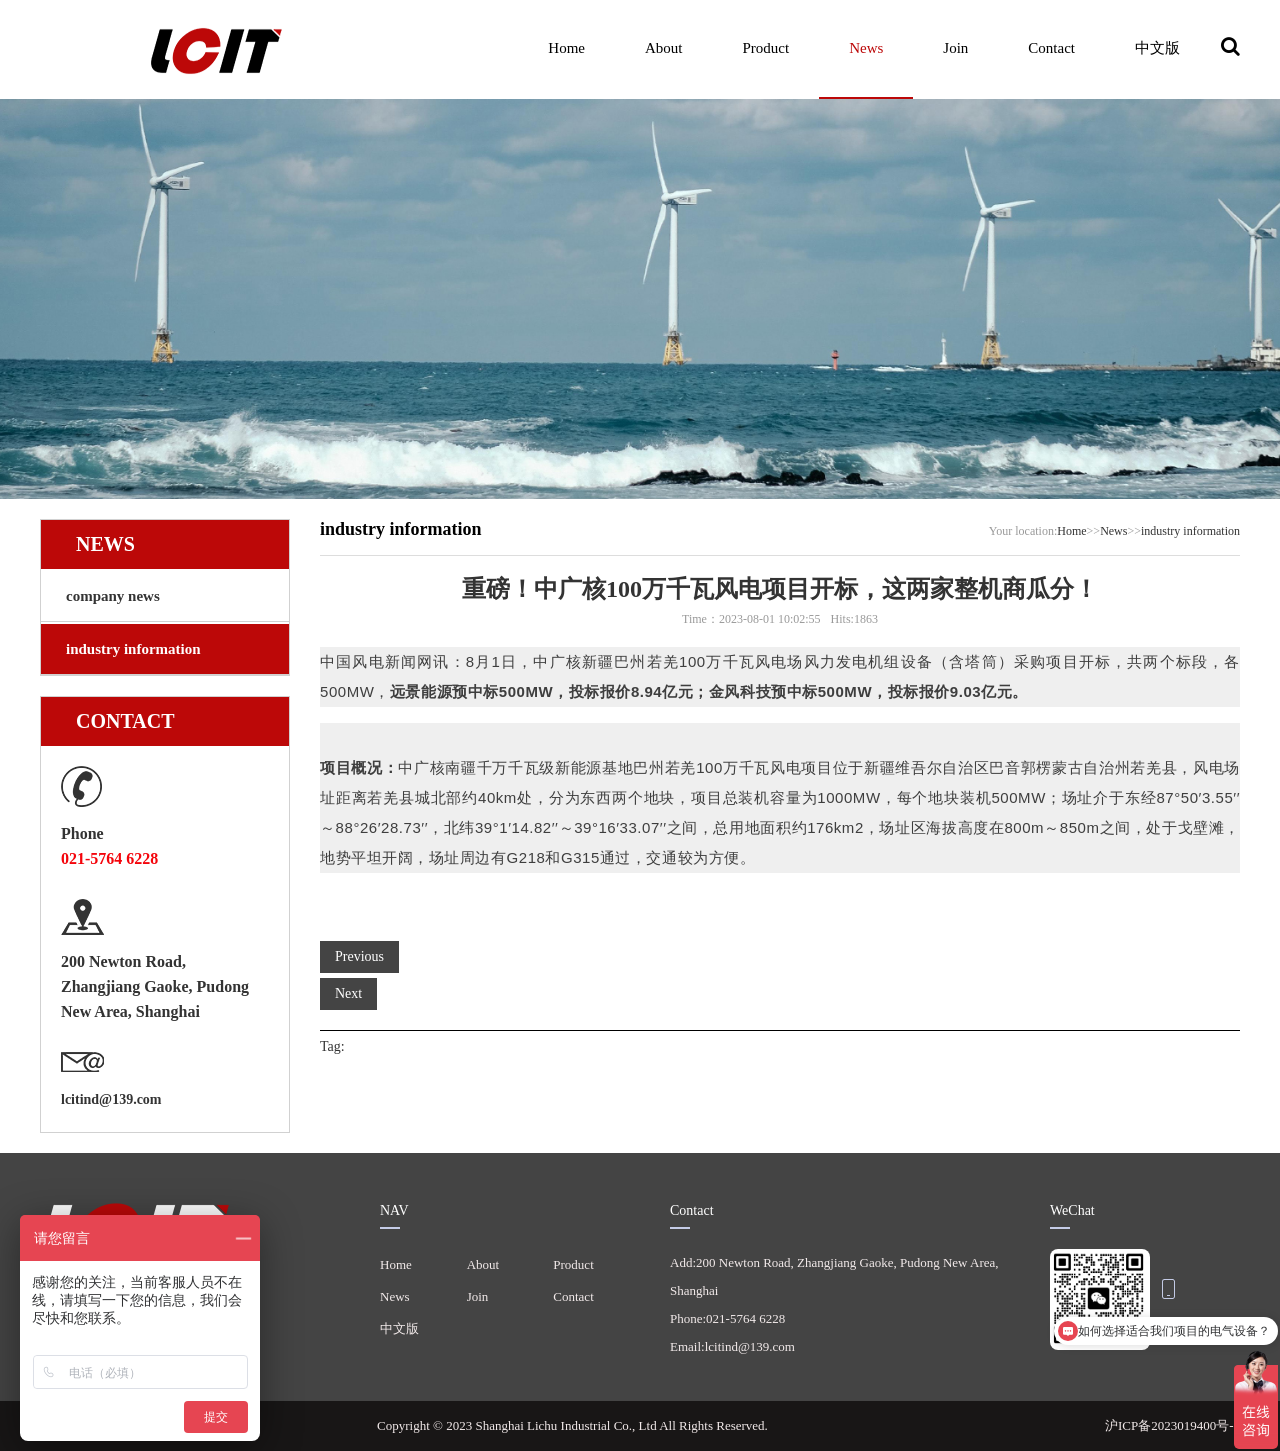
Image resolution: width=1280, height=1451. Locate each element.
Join (955, 48)
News (866, 48)
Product (765, 48)
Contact (1051, 48)
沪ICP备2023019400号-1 (1172, 1425)
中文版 (1157, 48)
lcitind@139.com (111, 1099)
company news (113, 596)
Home (566, 48)
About (664, 48)
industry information (133, 649)
